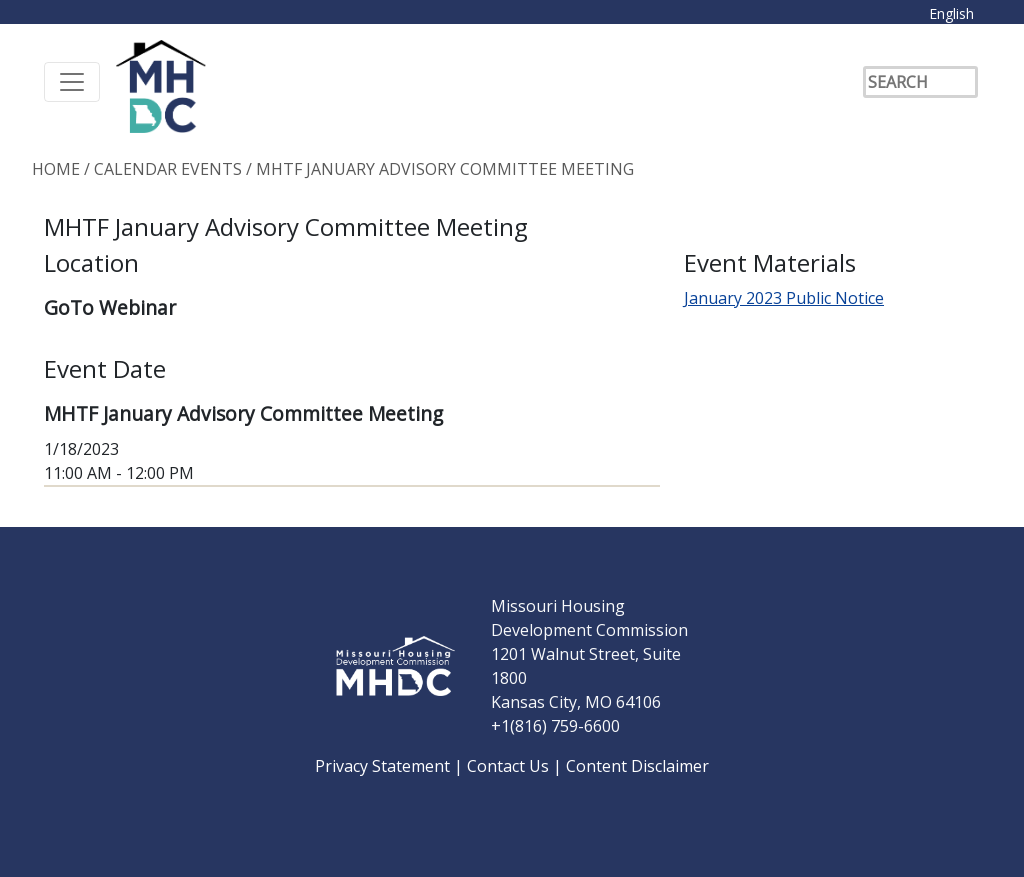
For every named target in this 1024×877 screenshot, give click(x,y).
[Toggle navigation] (72, 82)
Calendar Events (168, 169)
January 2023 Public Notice (784, 298)
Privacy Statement (384, 766)
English (951, 13)
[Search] (920, 82)
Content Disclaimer (637, 766)
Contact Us (510, 766)
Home (56, 169)
